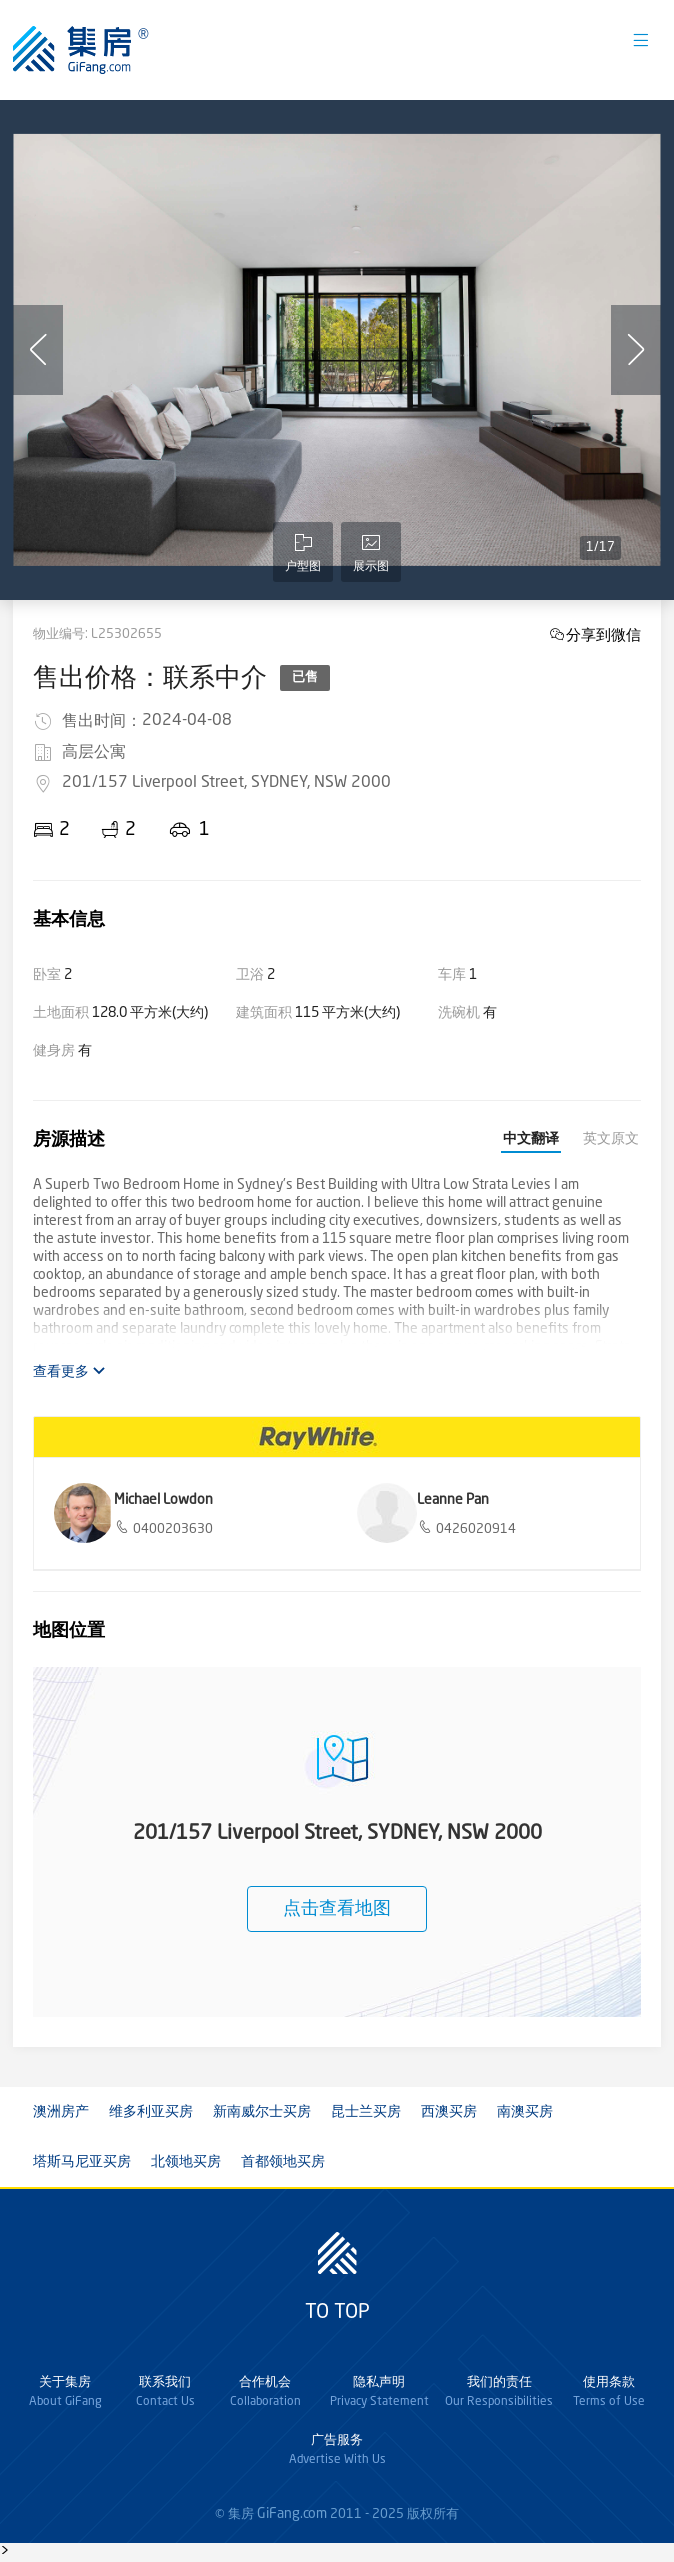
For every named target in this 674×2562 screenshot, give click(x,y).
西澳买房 (449, 2112)
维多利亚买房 (151, 2112)
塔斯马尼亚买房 (82, 2162)
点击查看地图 (337, 1909)
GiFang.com (292, 2514)
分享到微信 (603, 634)
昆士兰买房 (366, 2112)
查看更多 (69, 1371)
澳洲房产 (61, 2112)
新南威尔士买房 (262, 2112)
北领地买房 (186, 2162)
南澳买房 (525, 2112)
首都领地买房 (283, 2162)
